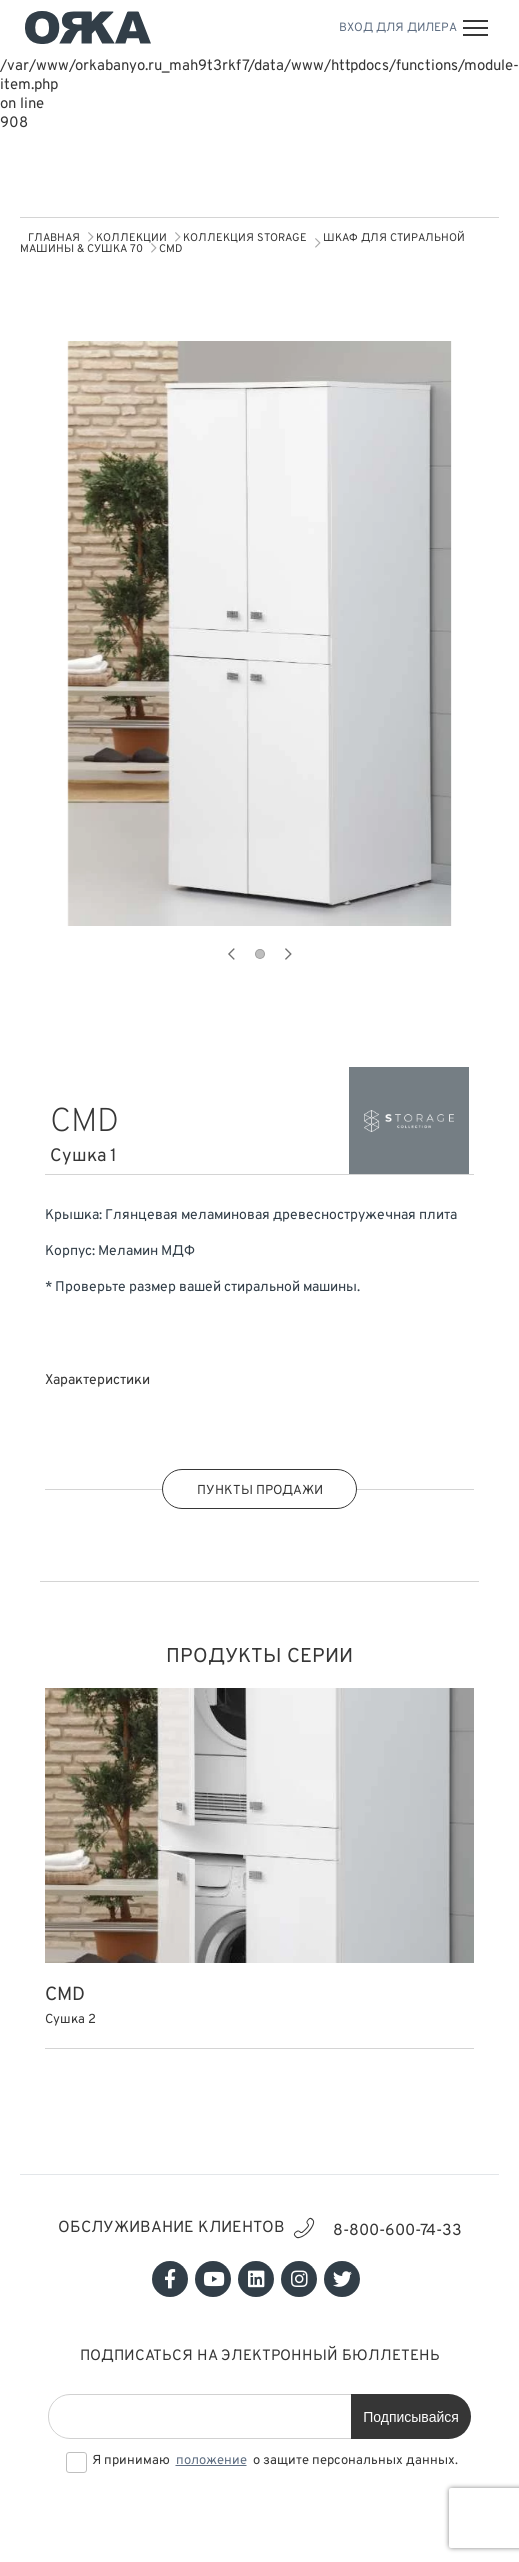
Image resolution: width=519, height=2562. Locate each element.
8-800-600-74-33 (397, 2231)
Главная (54, 238)
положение (211, 2461)
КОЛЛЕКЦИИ (131, 238)
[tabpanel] (259, 633)
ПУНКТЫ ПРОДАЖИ (260, 1491)
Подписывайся (411, 2417)
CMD (171, 249)
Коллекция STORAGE (245, 238)
